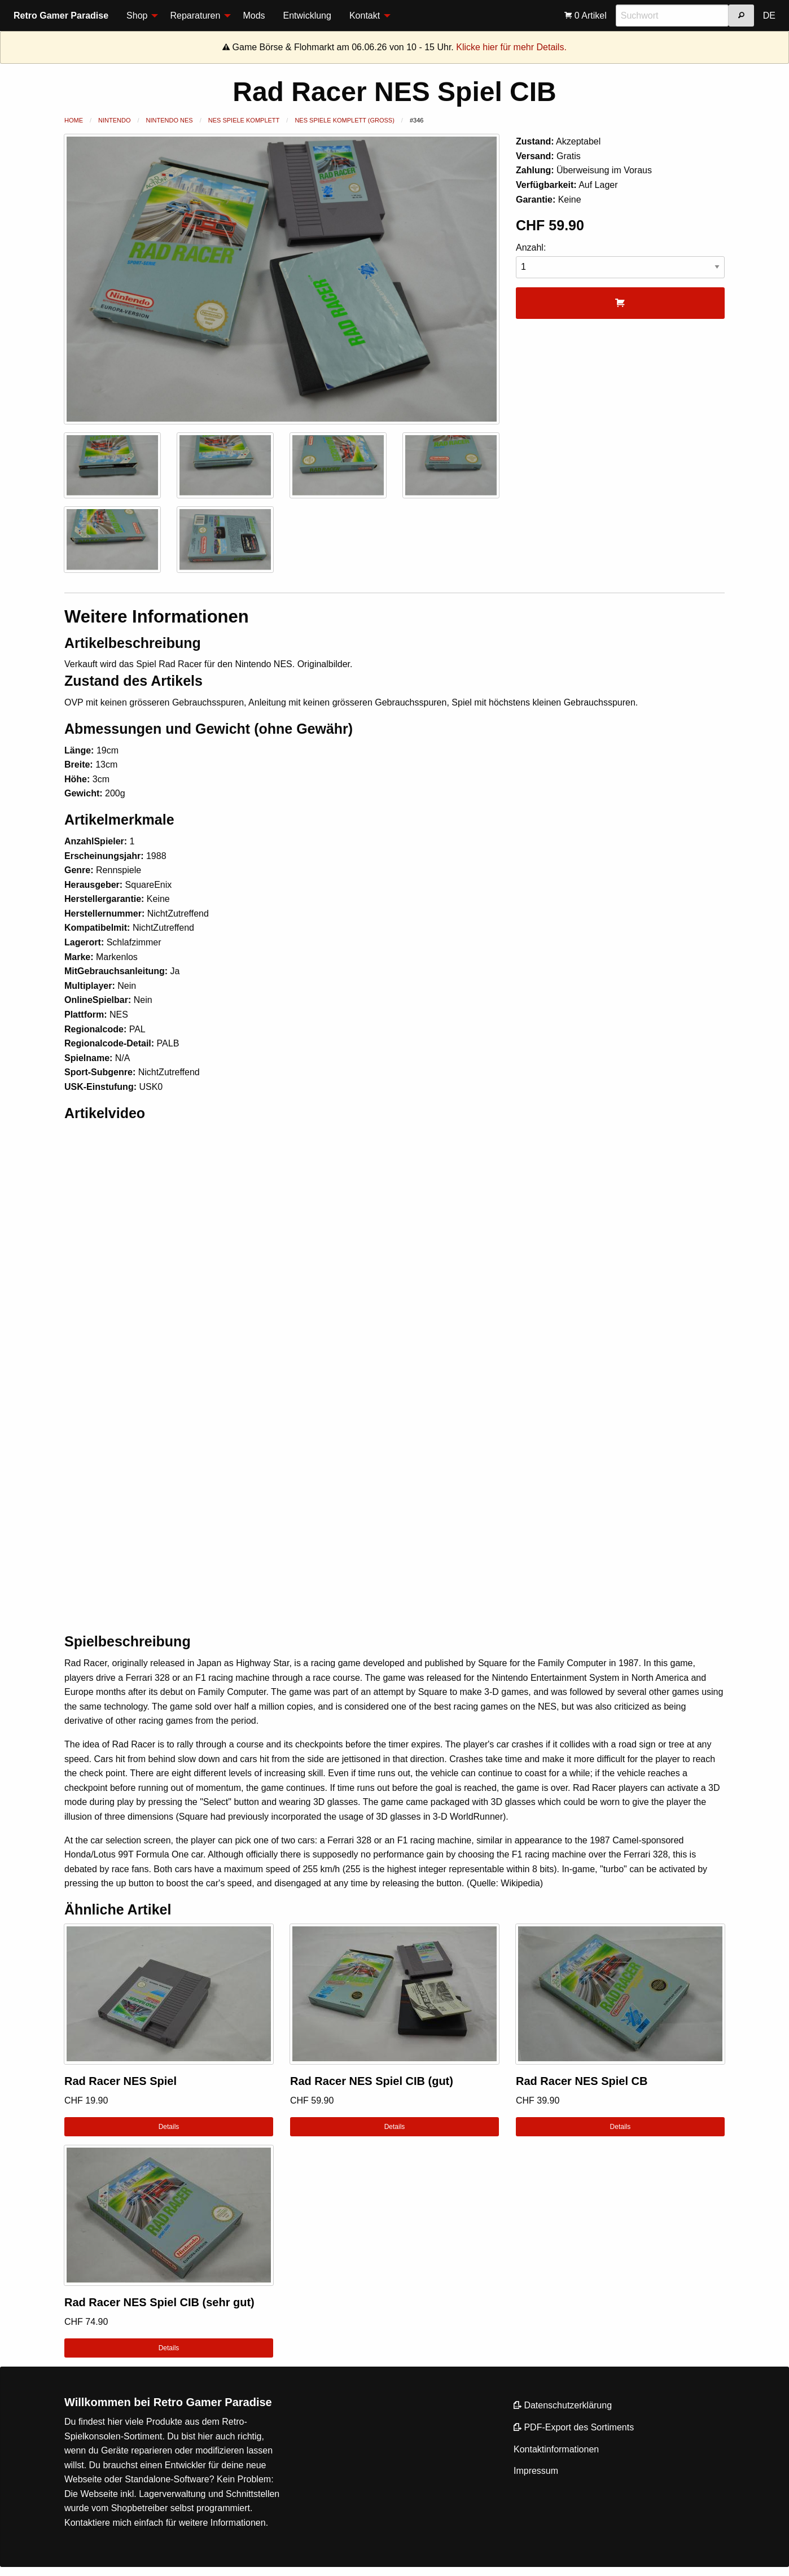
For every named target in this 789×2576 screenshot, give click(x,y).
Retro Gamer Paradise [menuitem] (61, 15)
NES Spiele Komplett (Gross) (344, 120)
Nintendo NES (169, 120)
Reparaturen (195, 15)
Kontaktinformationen (556, 2449)
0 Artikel (585, 15)
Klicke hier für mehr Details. (511, 47)
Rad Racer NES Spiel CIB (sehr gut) (159, 2302)
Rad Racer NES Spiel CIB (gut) (371, 2081)
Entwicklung (307, 15)
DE (769, 15)
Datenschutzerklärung (563, 2405)
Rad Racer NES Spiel (120, 2081)
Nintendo (114, 120)
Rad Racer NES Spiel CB (581, 2081)
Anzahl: (620, 260)
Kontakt (364, 15)
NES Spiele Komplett (244, 120)
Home (73, 120)
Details (169, 2127)
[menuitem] (139, 16)
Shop (136, 15)
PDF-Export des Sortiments (574, 2427)
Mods (254, 15)
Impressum (536, 2471)
